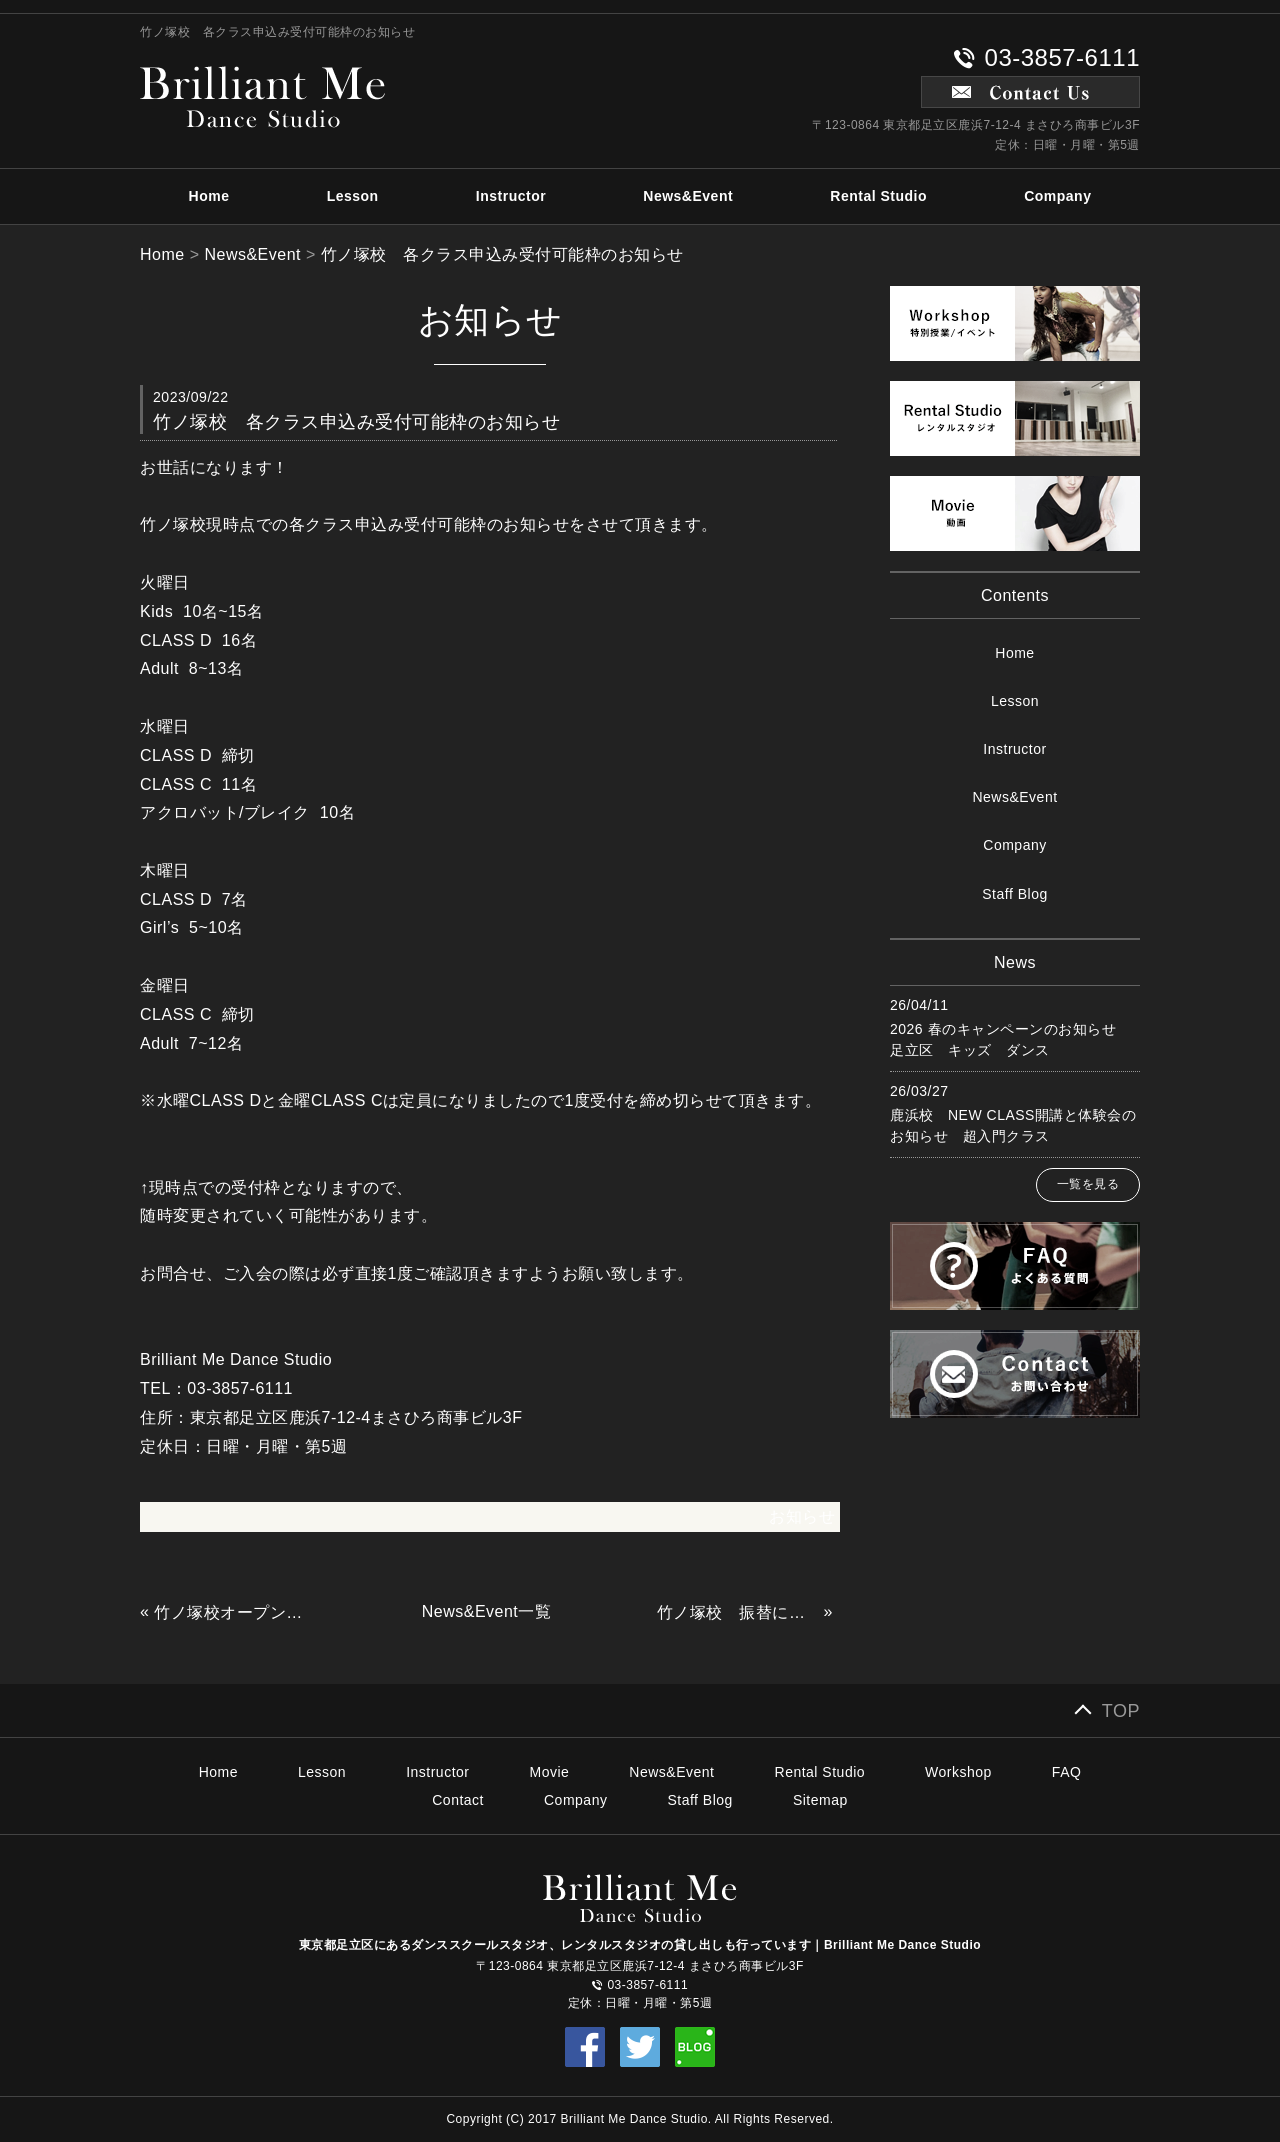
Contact (458, 1800)
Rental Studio (878, 196)
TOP (1121, 1711)
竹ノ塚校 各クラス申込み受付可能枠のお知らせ (502, 254)
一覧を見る (1088, 1184)
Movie (550, 1772)
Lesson (353, 196)
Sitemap (820, 1800)
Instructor (511, 196)
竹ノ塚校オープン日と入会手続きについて (235, 1612)
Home (209, 196)
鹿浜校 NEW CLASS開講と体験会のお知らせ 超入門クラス (1013, 1125)
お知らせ (802, 1516)
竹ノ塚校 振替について (738, 1612)
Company (1057, 196)
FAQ (1067, 1772)
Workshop (958, 1772)
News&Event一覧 (487, 1611)
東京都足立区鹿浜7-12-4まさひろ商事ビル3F (356, 1417)
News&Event (688, 196)
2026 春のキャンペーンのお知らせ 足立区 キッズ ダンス (1010, 1039)
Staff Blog (1014, 894)
